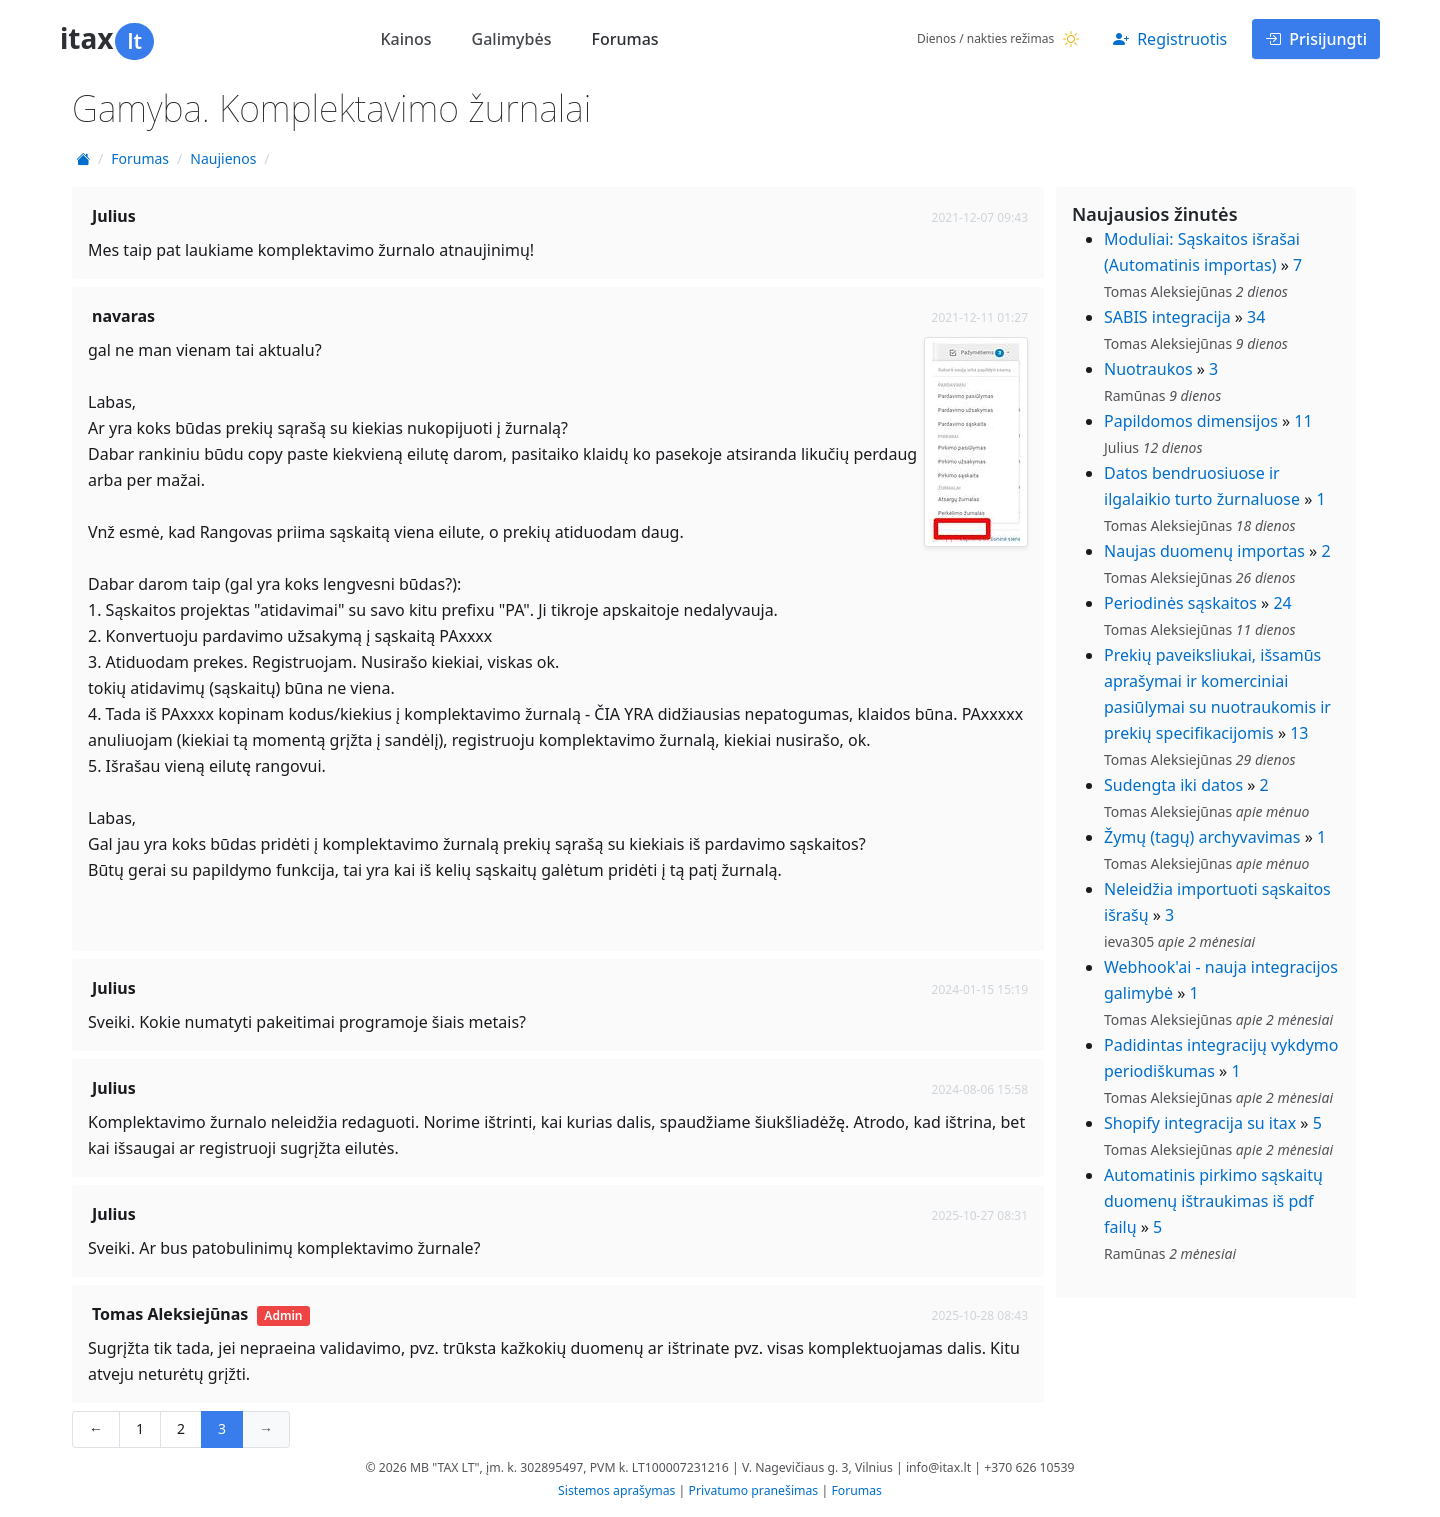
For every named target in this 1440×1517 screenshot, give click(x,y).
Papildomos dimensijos (1191, 421)
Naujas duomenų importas (1204, 551)
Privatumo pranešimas (754, 1490)
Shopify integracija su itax (1200, 1123)
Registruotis (1170, 39)
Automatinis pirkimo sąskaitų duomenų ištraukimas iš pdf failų (1213, 1201)
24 (1282, 603)
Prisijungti (1316, 39)
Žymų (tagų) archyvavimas (1202, 837)
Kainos (405, 39)
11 (1303, 421)
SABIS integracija (1167, 317)
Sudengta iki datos (1173, 785)
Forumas (624, 39)
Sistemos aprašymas (616, 1490)
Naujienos (223, 158)
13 (1299, 733)
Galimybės (512, 39)
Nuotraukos (1148, 369)
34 (1256, 317)
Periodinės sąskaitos (1180, 603)
